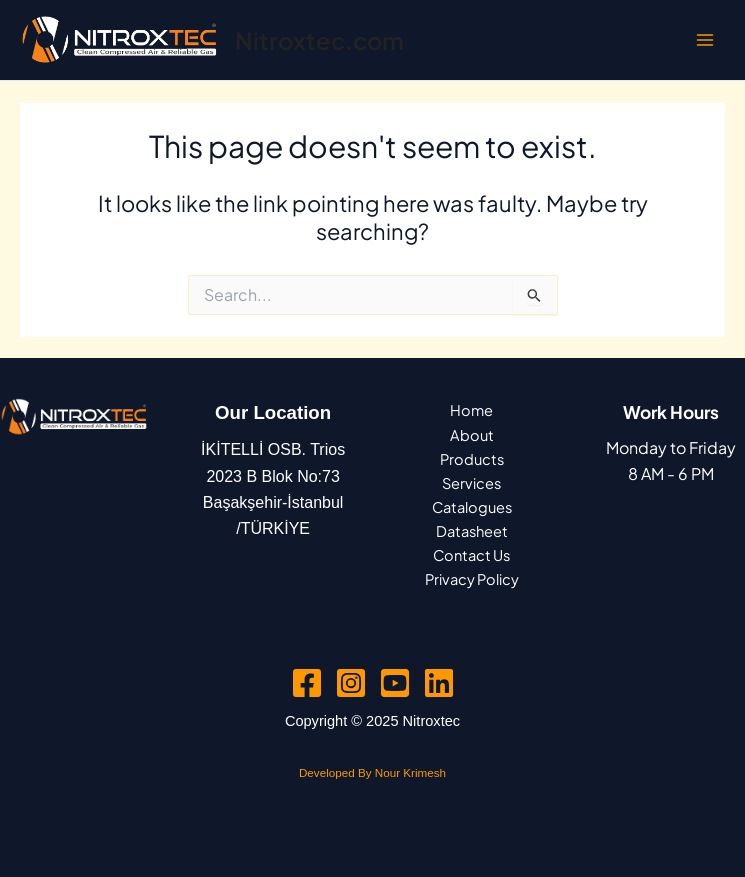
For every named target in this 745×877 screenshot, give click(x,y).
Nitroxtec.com (319, 40)
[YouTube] (395, 683)
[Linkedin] (439, 683)
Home (471, 410)
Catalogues (472, 507)
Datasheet (472, 531)
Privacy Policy (472, 579)
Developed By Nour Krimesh (372, 772)
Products (472, 459)
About (472, 435)
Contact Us (471, 555)
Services (471, 483)
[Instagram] (351, 683)
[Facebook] (307, 683)
